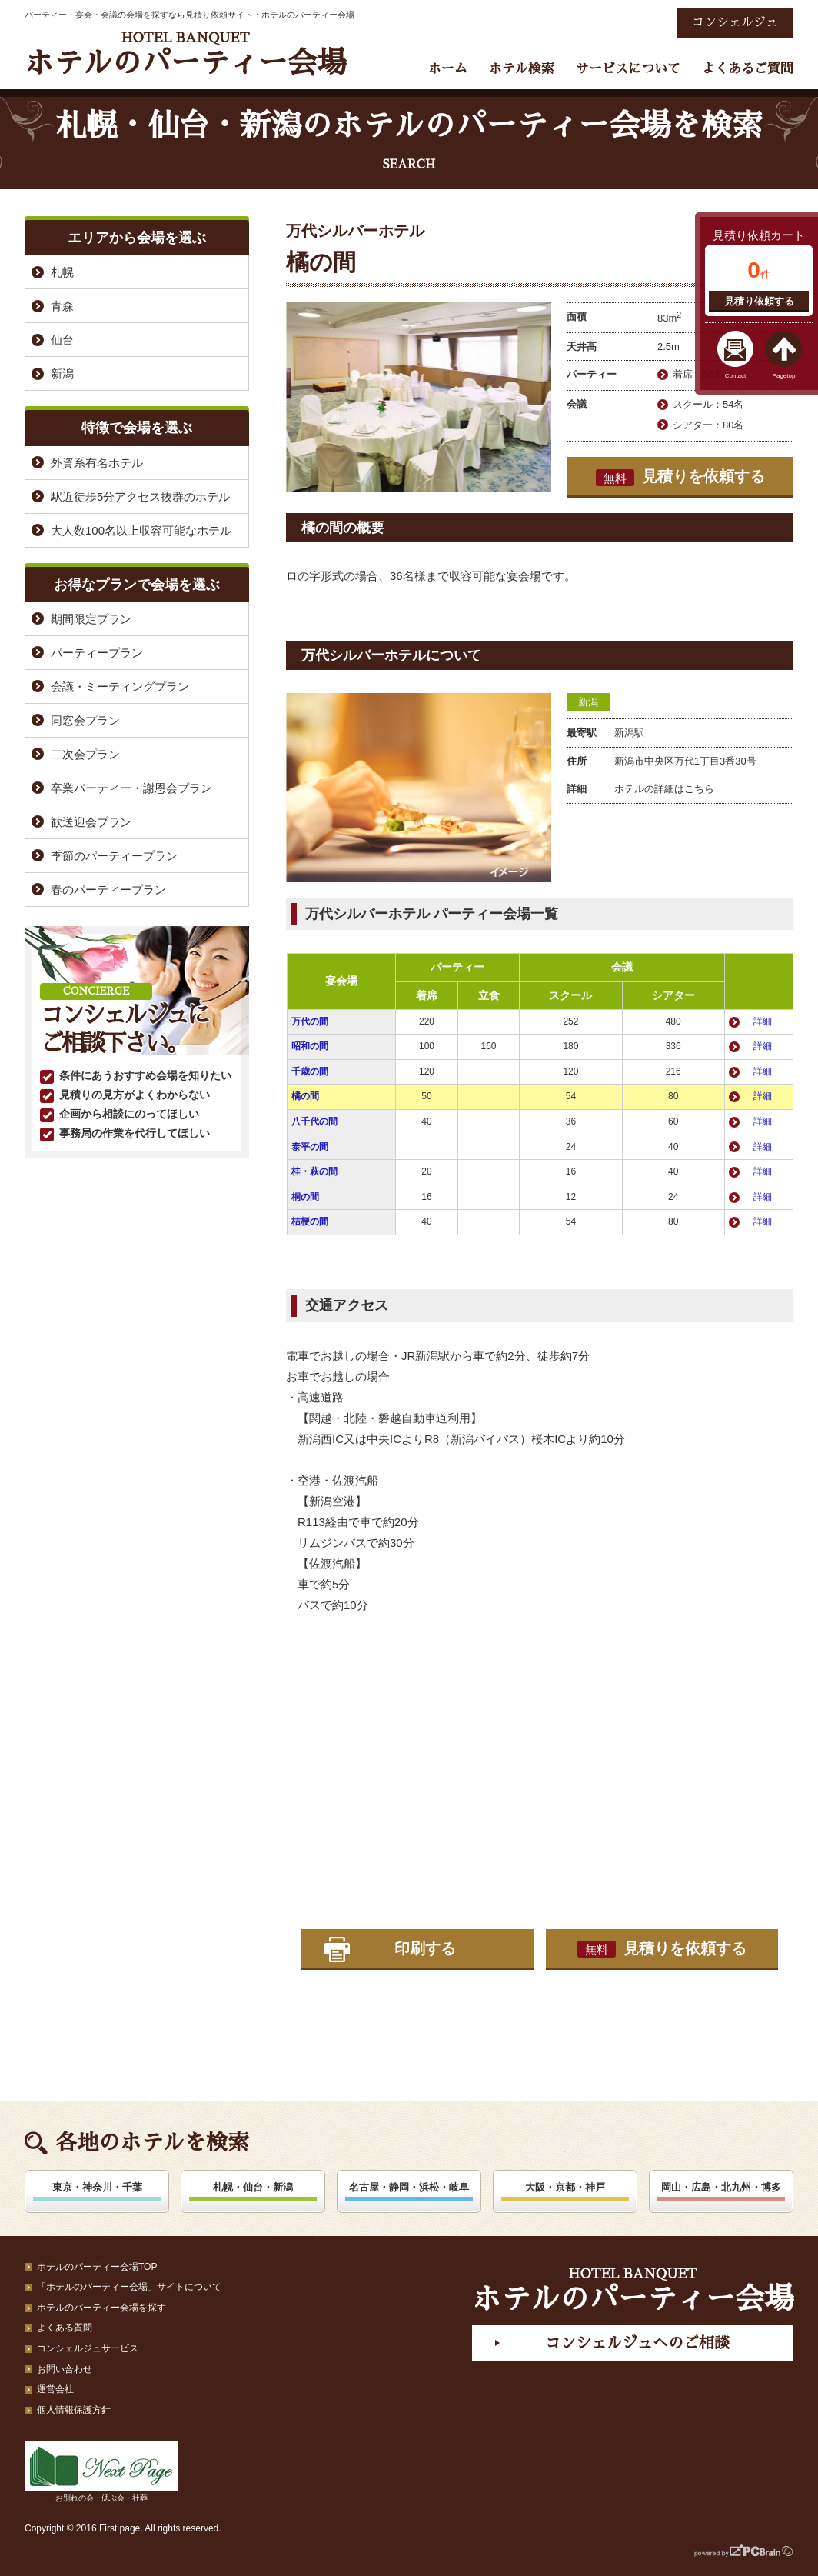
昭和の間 (309, 1046)
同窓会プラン (85, 720)
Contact (736, 375)
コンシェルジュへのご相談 (637, 2343)
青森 (62, 305)
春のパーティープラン (108, 889)
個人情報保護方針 (74, 2409)
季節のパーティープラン (114, 855)
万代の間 (309, 1021)
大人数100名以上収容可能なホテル (141, 530)
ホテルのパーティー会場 (185, 54)
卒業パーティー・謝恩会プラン (131, 788)
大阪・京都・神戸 (565, 2187)
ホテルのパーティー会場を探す (101, 2307)
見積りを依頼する (680, 477)
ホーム (447, 68)
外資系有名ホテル (97, 462)
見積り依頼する (759, 301)
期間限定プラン (91, 618)
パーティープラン (97, 652)
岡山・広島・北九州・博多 (721, 2187)
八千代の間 (314, 1121)
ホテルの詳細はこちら (664, 789)
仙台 (62, 339)
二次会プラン (85, 754)
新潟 (588, 702)
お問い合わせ (64, 2369)
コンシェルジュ (735, 22)
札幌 (62, 271)
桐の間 (305, 1196)
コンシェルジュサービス (87, 2348)
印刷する (425, 1948)
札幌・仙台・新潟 (253, 2187)
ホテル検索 (521, 68)
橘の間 (305, 1096)
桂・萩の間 (314, 1171)
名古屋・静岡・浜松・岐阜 (409, 2187)
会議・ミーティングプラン (120, 686)
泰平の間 (309, 1146)
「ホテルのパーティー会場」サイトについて (129, 2286)
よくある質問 (64, 2327)
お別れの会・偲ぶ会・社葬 (101, 2471)
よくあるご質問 (747, 68)
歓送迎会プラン (91, 821)
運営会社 (55, 2389)
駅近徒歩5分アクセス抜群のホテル (140, 496)
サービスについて (628, 68)
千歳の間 (309, 1071)
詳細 (762, 1021)
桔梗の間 (309, 1221)
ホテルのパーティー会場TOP (97, 2266)
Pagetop (784, 375)
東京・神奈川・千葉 (97, 2187)
